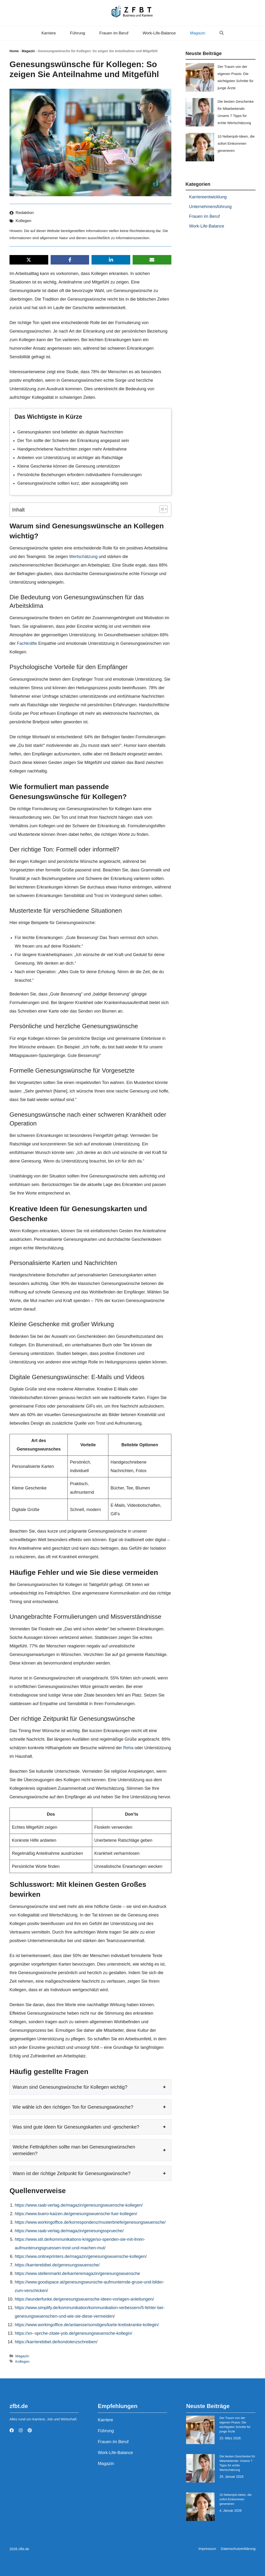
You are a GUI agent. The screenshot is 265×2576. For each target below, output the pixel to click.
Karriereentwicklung (208, 197)
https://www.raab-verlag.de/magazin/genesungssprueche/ (69, 2230)
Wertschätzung (83, 556)
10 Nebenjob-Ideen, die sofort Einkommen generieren (236, 143)
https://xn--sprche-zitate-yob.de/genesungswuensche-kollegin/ (73, 2333)
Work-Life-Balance (159, 33)
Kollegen (23, 221)
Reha (128, 1747)
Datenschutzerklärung (238, 2549)
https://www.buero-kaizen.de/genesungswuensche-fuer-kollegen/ (76, 2213)
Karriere (48, 33)
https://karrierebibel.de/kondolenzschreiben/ (56, 2341)
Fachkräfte (27, 643)
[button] (221, 33)
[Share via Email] (152, 260)
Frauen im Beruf (113, 33)
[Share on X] (29, 260)
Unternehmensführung (210, 206)
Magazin (197, 33)
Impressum (207, 2549)
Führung (77, 33)
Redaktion (25, 212)
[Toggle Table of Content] (161, 509)
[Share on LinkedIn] (111, 260)
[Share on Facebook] (70, 260)
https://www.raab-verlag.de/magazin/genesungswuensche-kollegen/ (79, 2205)
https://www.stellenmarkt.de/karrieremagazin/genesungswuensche (77, 2273)
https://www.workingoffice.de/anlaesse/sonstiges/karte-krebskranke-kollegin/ (87, 2324)
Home (14, 51)
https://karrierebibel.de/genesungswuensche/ (57, 2265)
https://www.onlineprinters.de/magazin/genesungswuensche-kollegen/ (81, 2256)
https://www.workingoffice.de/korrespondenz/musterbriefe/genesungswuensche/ (90, 2222)
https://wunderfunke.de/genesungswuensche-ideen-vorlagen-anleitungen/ (84, 2299)
